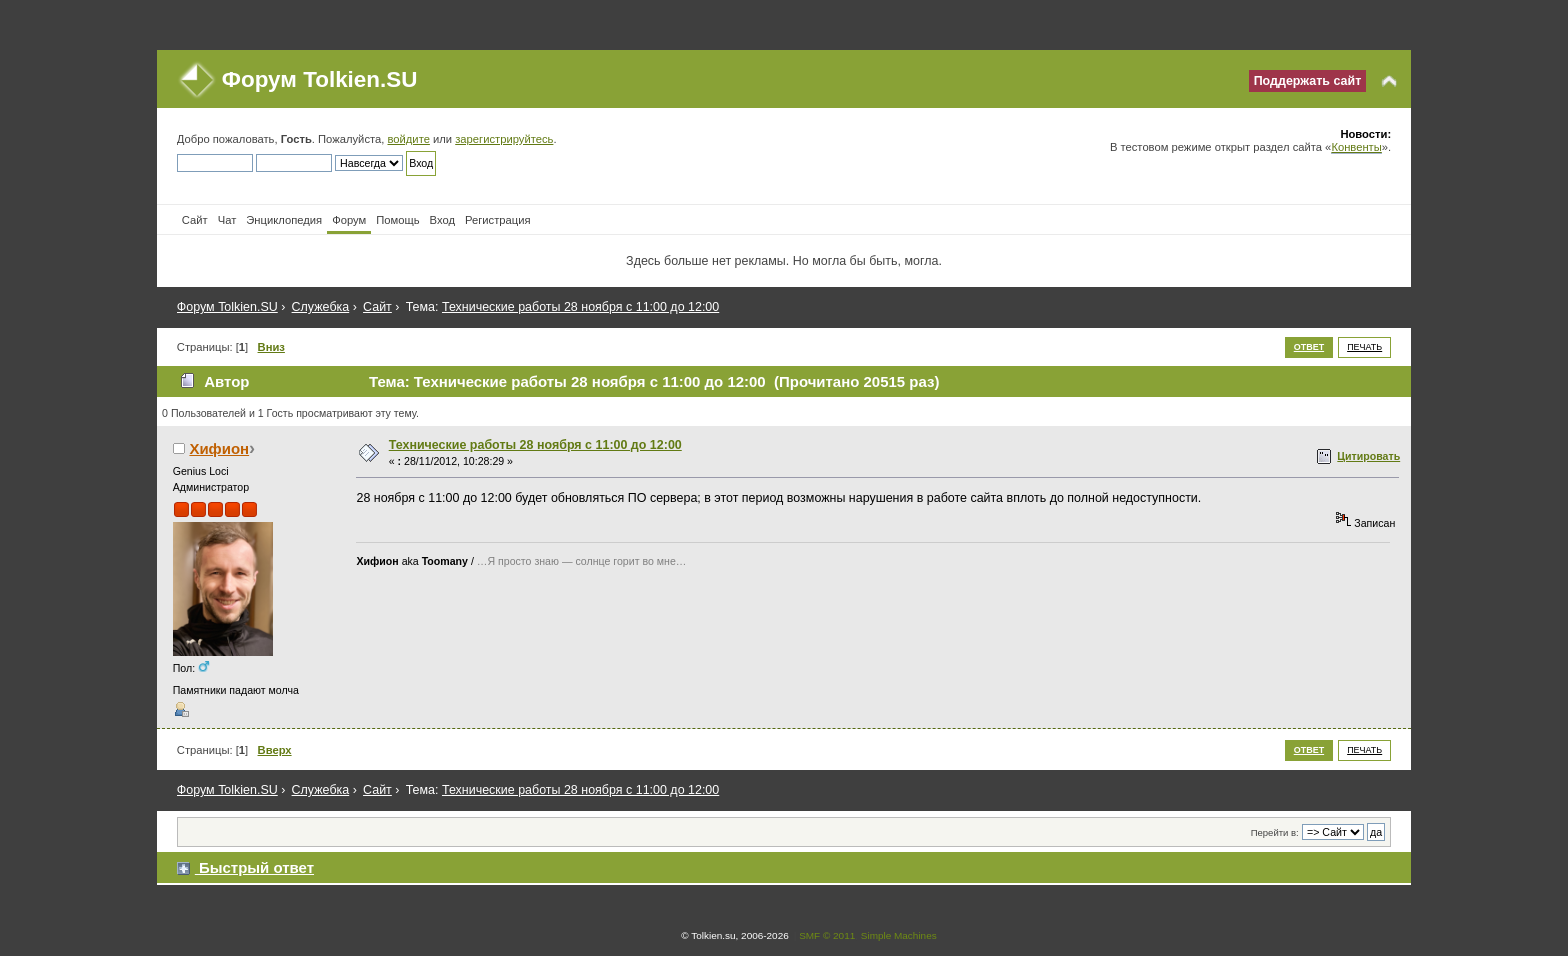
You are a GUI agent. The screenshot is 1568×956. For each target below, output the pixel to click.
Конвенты (1356, 147)
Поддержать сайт (1308, 81)
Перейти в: (1275, 832)
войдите (408, 139)
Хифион (219, 448)
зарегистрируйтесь (504, 139)
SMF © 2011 (827, 935)
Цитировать (1368, 456)
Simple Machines (899, 935)
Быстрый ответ (256, 867)
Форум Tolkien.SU (320, 79)
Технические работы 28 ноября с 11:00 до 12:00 (535, 445)
